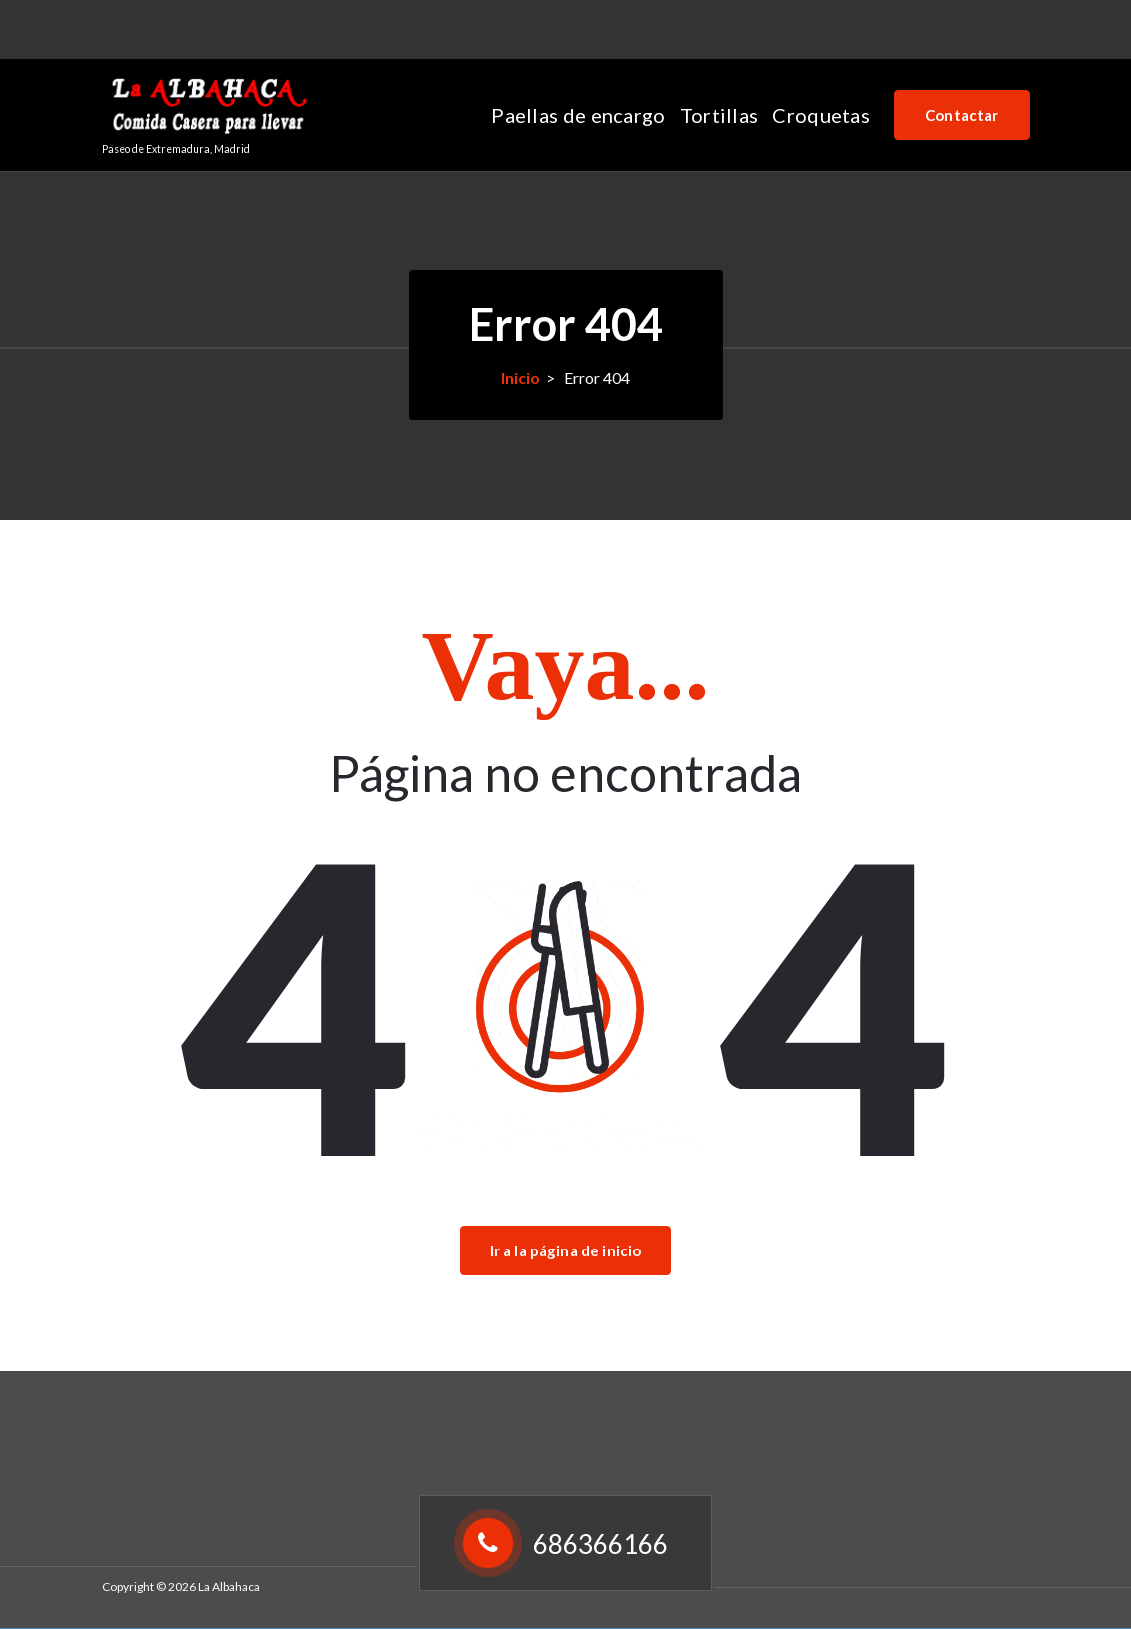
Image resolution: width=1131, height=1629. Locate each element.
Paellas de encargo (578, 115)
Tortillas (719, 115)
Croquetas (821, 115)
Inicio (520, 377)
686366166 (180, 26)
